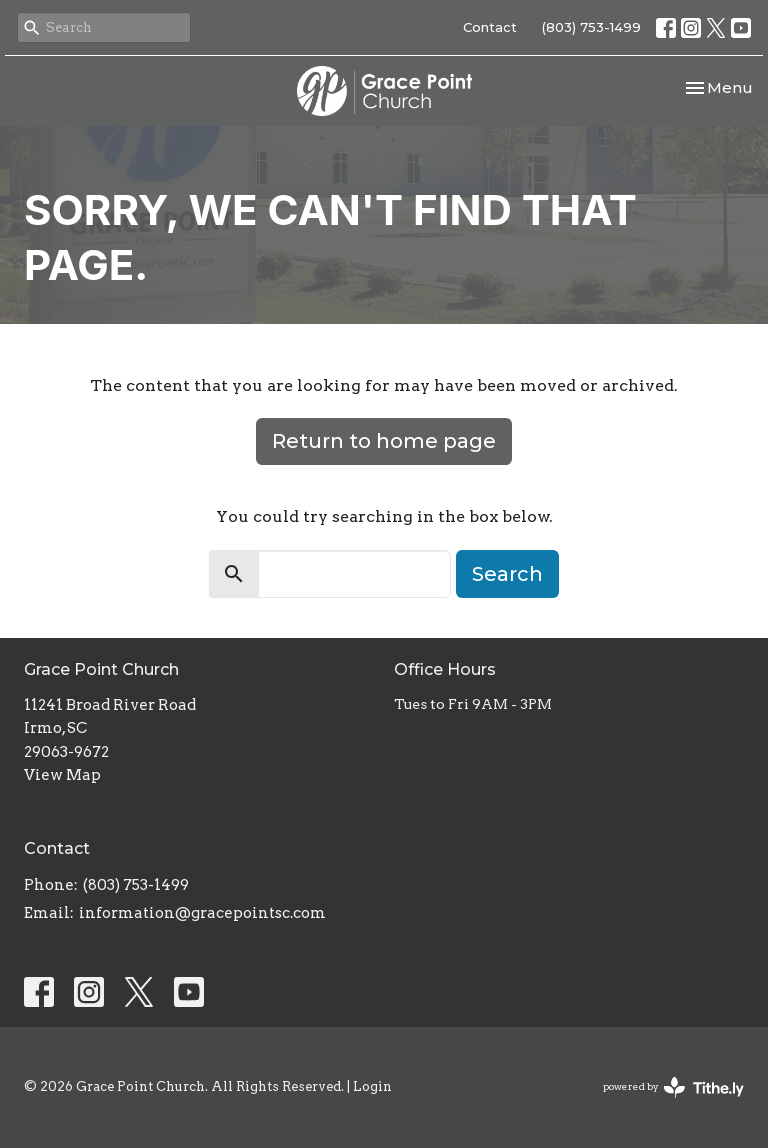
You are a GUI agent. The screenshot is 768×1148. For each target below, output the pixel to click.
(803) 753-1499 (591, 27)
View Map (62, 775)
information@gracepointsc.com (202, 913)
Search (507, 574)
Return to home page (384, 441)
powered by (673, 1087)
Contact (490, 27)
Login (372, 1086)
